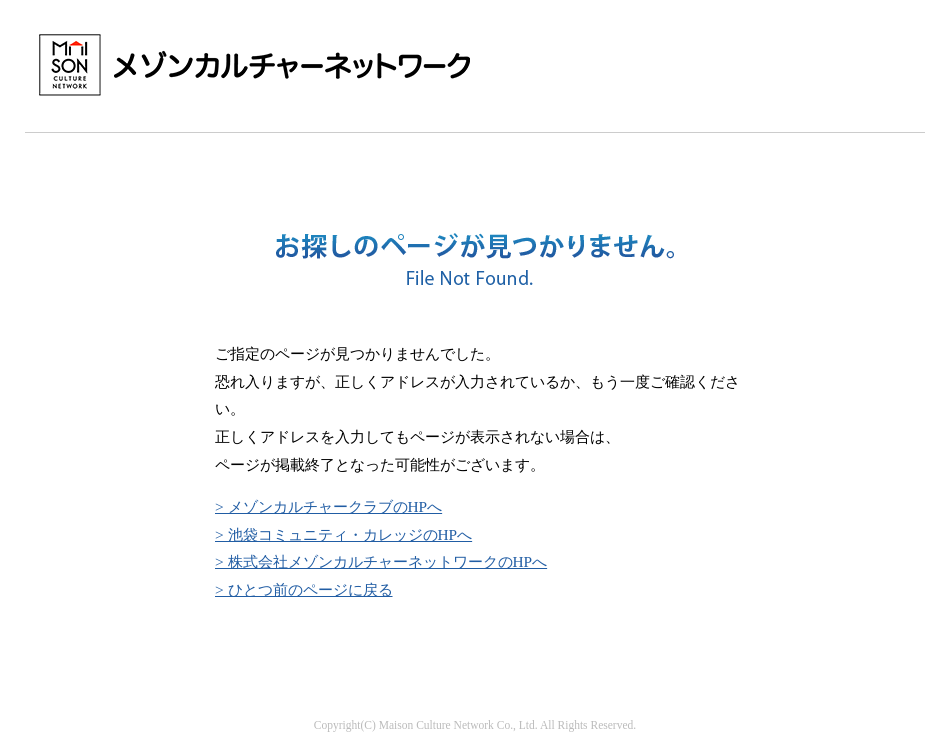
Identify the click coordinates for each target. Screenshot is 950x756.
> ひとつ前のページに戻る (304, 589)
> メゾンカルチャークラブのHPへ (328, 506)
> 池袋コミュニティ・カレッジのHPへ (343, 534)
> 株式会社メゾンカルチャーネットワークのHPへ (381, 561)
